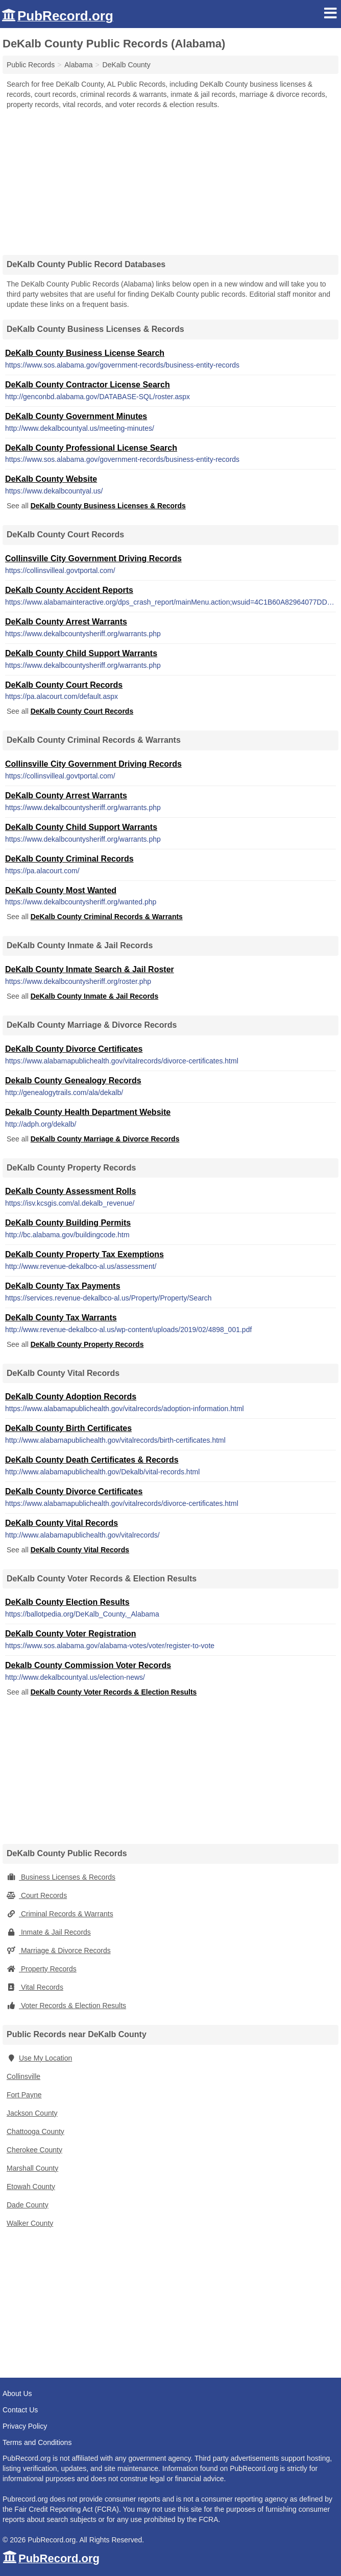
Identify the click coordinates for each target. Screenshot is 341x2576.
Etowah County (31, 2186)
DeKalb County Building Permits (68, 1222)
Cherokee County (34, 2150)
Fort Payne (24, 2095)
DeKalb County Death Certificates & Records (92, 1459)
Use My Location (39, 2058)
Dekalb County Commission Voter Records (88, 1665)
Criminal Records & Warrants (60, 1914)
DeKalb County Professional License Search (91, 448)
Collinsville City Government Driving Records (93, 558)
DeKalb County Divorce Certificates (73, 1049)
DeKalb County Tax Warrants (61, 1317)
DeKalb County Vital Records (61, 1523)
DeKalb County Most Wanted (60, 890)
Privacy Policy (25, 2426)
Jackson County (32, 2113)
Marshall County (32, 2168)
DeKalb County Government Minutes (76, 416)
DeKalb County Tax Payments (62, 1286)
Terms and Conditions (37, 2442)
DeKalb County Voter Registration (70, 1633)
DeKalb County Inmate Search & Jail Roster (89, 969)
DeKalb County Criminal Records (69, 858)
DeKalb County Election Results (67, 1602)
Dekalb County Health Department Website (87, 1112)
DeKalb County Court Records (64, 685)
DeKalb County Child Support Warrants (81, 653)
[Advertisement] (170, 178)
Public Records (31, 65)
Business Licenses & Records (61, 1877)
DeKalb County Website (51, 479)
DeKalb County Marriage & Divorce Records (105, 1139)
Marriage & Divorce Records (59, 1950)
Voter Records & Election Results (66, 2005)
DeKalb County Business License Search (84, 353)
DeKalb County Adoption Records (70, 1396)
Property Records (42, 1969)
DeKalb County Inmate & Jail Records (95, 996)
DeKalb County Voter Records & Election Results (114, 1692)
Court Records (37, 1895)
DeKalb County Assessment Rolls (70, 1191)
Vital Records (35, 1987)
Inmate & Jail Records (49, 1932)
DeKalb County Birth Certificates (68, 1428)
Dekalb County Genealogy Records (73, 1080)
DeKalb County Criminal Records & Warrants (107, 917)
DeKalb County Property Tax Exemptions (84, 1254)
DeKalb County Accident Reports (69, 590)
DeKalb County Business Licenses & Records (108, 506)
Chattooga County (35, 2131)
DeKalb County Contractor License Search (87, 384)
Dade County (27, 2205)
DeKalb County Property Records (87, 1344)
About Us (17, 2393)
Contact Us (20, 2410)
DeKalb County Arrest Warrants (66, 621)
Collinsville (23, 2076)
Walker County (30, 2223)
